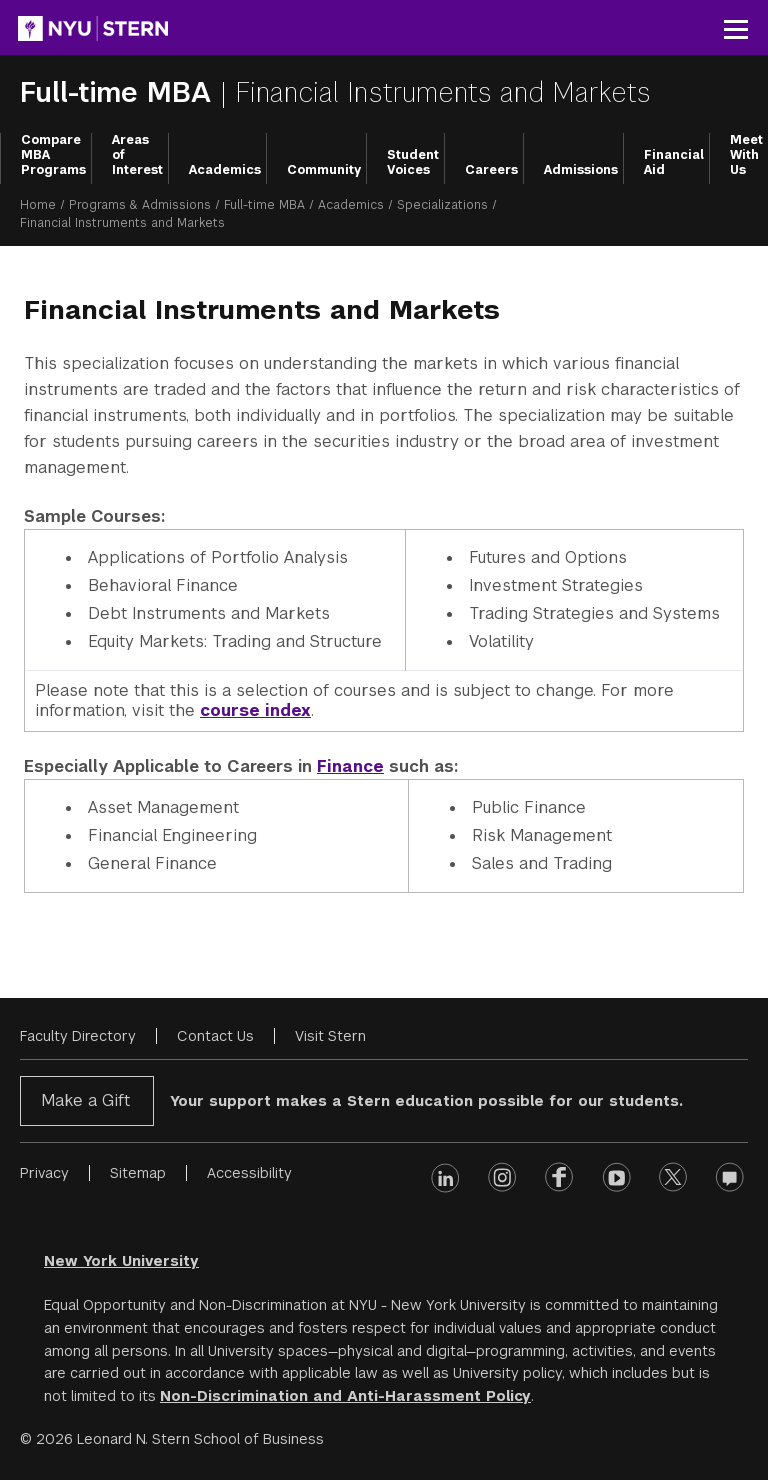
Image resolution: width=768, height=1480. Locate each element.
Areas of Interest (137, 155)
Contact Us (215, 1036)
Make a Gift (85, 1100)
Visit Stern (330, 1036)
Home (38, 205)
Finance (350, 766)
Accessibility (249, 1173)
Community (324, 170)
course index (255, 710)
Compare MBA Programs (53, 155)
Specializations (442, 205)
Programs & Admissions (140, 205)
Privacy (44, 1173)
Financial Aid (674, 162)
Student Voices (413, 162)
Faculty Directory (78, 1036)
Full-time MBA (120, 92)
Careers (491, 170)
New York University (121, 1261)
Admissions (581, 170)
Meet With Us (746, 155)
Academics (225, 170)
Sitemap (138, 1173)
